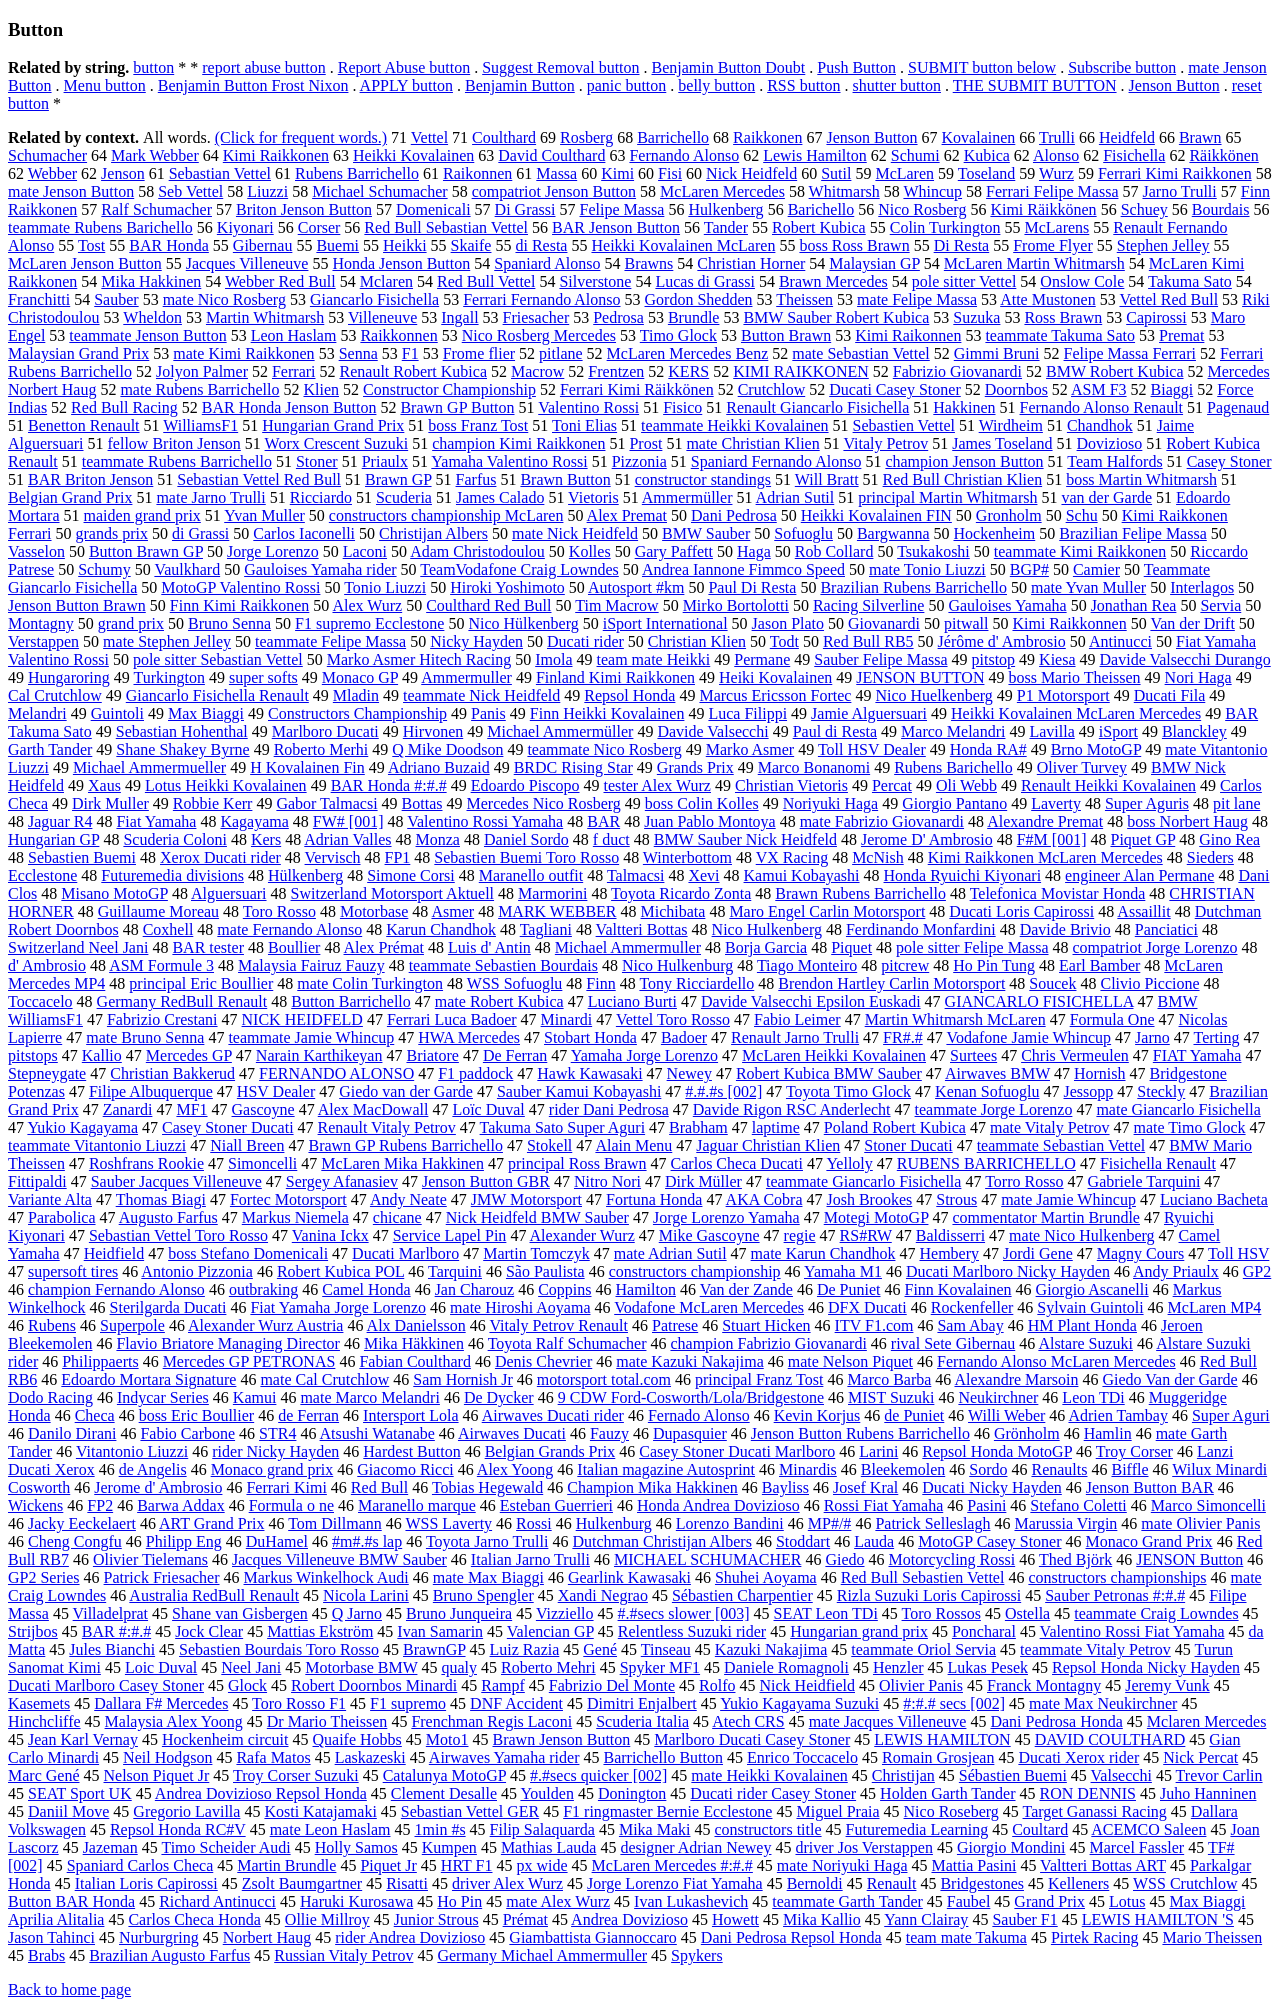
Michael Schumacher (380, 191)
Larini (878, 1451)
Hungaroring (69, 677)
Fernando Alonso (684, 155)
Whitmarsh (844, 191)
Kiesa (1057, 659)
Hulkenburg (614, 1523)
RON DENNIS (1088, 1793)
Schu (1082, 515)
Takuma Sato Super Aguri (563, 1127)
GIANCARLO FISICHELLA (1039, 1001)
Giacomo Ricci (405, 1469)
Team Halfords (1114, 461)
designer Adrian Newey (695, 1847)
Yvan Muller (264, 515)
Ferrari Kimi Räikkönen (637, 389)
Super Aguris (1147, 803)
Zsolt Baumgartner (302, 1883)
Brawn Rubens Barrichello (860, 893)
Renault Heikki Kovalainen (1108, 785)
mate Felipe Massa (917, 299)
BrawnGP (434, 1649)
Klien (321, 389)
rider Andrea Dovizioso (410, 1937)
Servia (1220, 605)
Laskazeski (370, 1757)
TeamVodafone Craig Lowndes (519, 569)
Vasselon (36, 551)
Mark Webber (155, 155)
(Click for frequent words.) (301, 137)
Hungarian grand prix (859, 1631)
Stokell (549, 1145)
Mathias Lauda (549, 1847)
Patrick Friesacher (162, 1577)
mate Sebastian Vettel (860, 353)
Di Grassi (525, 209)
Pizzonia (639, 461)
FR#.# (903, 1037)
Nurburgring (159, 1937)
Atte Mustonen (1048, 299)
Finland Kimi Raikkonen (615, 677)
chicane (397, 1217)
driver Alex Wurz (507, 1883)
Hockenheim (995, 533)
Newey (689, 1073)
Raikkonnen (398, 335)
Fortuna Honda (654, 1199)
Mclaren (386, 281)
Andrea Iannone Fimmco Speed (743, 569)
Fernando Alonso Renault (1102, 407)
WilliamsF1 (200, 425)
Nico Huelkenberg (933, 695)
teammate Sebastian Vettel (1061, 1145)
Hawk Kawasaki (589, 1073)
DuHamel (277, 1541)
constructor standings (703, 479)
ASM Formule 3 (161, 965)
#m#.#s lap (367, 1541)
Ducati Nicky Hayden (992, 1487)
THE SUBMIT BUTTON (1035, 85)
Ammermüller (687, 497)
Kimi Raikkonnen (1069, 623)
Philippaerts (100, 1361)
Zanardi (128, 1109)
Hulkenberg (725, 209)
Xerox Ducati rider (220, 857)
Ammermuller (466, 677)
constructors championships (1117, 1577)
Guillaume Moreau (158, 911)
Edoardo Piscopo (525, 785)
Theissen (804, 299)
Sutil (836, 173)
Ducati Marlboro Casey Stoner (106, 1685)
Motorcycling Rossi (952, 1559)
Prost (645, 443)
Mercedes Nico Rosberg (544, 803)
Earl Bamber (1099, 965)
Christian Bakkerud (172, 1073)
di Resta (541, 245)
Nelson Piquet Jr (157, 1775)
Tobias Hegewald (487, 1487)
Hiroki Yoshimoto (507, 587)
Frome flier (479, 353)
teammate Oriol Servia (923, 1649)
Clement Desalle (444, 1793)
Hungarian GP (53, 839)
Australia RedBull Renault (214, 1595)
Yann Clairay (926, 1919)
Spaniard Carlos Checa (140, 1865)
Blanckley (1194, 731)
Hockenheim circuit (225, 1739)
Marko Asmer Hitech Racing (419, 659)
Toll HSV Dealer (872, 749)
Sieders (1210, 857)
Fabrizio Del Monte (612, 1685)
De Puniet (849, 1289)
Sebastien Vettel (904, 425)
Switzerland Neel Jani (78, 947)
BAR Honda (169, 245)
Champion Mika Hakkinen (652, 1487)
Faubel (969, 1901)
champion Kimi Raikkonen (518, 443)
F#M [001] (1052, 839)
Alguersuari (229, 893)
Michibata (673, 911)
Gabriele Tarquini (1144, 1181)
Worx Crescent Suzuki (337, 443)
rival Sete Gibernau (953, 1343)
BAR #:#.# (116, 1631)
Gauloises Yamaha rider (320, 569)
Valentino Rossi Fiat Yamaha (1132, 1631)
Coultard (1040, 1829)
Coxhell (168, 929)
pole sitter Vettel (964, 281)
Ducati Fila (1170, 695)
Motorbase (374, 911)
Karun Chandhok (441, 929)
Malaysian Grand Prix (78, 353)
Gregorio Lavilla (186, 1811)
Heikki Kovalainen (413, 155)
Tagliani (546, 929)
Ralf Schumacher (156, 209)
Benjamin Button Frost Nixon (253, 85)
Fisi (670, 173)
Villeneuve (382, 317)
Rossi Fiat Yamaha (884, 1505)
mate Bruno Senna (145, 1037)
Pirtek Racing (1095, 1937)
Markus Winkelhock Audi (326, 1577)
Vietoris (593, 497)
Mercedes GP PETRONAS (249, 1361)
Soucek (1052, 983)
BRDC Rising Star (573, 767)
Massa (556, 173)
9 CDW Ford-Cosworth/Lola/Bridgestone (691, 1397)
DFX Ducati (867, 1307)
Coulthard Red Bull (488, 605)
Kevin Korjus (817, 1415)
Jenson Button (1174, 85)
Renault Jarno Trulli (795, 1037)
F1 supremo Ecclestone (369, 623)
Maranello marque (417, 1505)
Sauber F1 (1024, 1919)
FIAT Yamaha (1197, 1055)
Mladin (356, 695)
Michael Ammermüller (560, 731)
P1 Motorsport (1063, 695)
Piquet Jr (388, 1865)
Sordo (988, 1469)
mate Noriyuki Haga (842, 1865)
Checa (95, 1415)
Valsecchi (1121, 1775)
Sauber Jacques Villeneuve (176, 1181)
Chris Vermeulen (1075, 1055)
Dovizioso (1110, 443)
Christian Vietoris (791, 785)
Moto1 (447, 1739)
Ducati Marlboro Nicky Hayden (1008, 1271)
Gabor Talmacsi (326, 803)
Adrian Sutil (795, 497)
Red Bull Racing (124, 407)
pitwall (966, 623)
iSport (1118, 731)
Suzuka (976, 317)
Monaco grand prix (272, 1469)
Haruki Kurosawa (356, 1901)
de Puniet (914, 1415)
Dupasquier (690, 1433)
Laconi (365, 551)
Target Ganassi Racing (1095, 1811)
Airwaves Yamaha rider (504, 1757)
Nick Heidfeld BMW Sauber (537, 1217)
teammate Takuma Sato (1060, 335)
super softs (263, 677)
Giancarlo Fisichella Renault (217, 695)
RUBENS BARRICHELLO (986, 1163)
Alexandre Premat (1045, 821)
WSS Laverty (448, 1523)
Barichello (821, 209)
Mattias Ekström (320, 1631)
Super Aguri (1231, 1415)
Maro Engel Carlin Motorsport (827, 911)
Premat (1181, 335)
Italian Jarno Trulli (530, 1559)
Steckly (1161, 1091)
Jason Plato (788, 623)
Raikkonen (767, 137)
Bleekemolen (903, 1469)
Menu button (105, 85)
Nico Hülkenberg (523, 623)
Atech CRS (748, 1721)
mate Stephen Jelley (167, 641)
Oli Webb (966, 785)
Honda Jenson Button (401, 263)
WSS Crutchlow (1185, 1883)
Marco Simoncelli (1208, 1505)
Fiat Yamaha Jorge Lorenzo (338, 1307)
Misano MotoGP (114, 893)
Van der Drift (1192, 623)
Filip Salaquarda (542, 1829)
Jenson (123, 173)
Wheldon (152, 317)
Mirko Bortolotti (736, 605)
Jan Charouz (475, 1289)
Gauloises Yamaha (1007, 605)
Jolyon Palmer (202, 371)
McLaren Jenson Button (85, 263)
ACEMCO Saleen (1148, 1829)
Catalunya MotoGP (444, 1775)
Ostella (1027, 1613)
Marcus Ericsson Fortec (775, 695)
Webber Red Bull (280, 281)
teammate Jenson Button (147, 335)
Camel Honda (366, 1289)
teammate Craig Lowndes (1156, 1613)
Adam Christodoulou (477, 551)
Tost (91, 245)
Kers (266, 839)
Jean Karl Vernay (83, 1739)
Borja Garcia (766, 947)
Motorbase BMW (361, 1667)
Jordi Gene (1038, 1253)
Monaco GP (360, 677)
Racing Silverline (869, 605)
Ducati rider (585, 641)
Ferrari (294, 371)
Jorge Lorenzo (273, 551)
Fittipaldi (37, 1181)
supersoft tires (73, 1271)
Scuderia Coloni (175, 839)
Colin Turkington (945, 227)
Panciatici (1166, 929)
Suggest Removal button (560, 67)
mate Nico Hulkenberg (1081, 1235)
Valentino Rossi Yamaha (485, 821)
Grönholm (1027, 1433)
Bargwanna (893, 533)
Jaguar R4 (60, 821)
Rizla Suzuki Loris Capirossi (929, 1595)
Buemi (337, 245)
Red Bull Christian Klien (963, 479)
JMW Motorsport (526, 1199)
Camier (1096, 569)
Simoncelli (262, 1163)
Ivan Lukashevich (691, 1901)
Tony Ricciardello (696, 983)
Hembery (949, 1253)
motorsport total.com (604, 1379)
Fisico (682, 407)
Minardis (808, 1469)
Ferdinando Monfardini (921, 929)
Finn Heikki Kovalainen (607, 713)
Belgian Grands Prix (550, 1451)
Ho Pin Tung (994, 965)
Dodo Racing (50, 1397)
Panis (488, 713)
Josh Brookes (869, 1199)
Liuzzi (267, 191)
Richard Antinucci (217, 1901)
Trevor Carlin (1219, 1775)
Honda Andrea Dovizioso (718, 1505)
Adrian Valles (347, 839)
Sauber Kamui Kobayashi (579, 1091)
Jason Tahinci (51, 1937)
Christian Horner (751, 263)
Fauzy (609, 1433)
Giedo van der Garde (406, 1091)
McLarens (1056, 227)
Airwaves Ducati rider (553, 1415)
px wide (541, 1865)
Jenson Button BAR (1150, 1487)
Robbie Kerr (213, 803)
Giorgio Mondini (1011, 1847)
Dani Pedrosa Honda (1056, 1721)
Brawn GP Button (457, 407)
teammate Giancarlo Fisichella (863, 1181)
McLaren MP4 (1215, 1307)
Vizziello (565, 1613)
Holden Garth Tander (947, 1793)
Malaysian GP (874, 263)
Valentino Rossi (588, 407)
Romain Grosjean (938, 1757)
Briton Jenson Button (304, 209)
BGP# (1029, 569)
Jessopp (1089, 1091)
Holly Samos (356, 1847)
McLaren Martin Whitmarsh (1034, 263)
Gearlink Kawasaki (629, 1577)
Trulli (1057, 137)
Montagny (41, 623)
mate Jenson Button (71, 191)
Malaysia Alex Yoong (174, 1721)
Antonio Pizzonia (197, 1271)
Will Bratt (827, 479)
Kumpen (449, 1847)
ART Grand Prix (211, 1523)
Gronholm (1009, 515)
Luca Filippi (747, 713)
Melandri (37, 713)
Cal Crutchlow (55, 695)
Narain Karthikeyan (319, 1055)
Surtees (973, 1055)
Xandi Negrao (603, 1595)
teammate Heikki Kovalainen (734, 425)
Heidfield (114, 1253)
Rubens (52, 1325)
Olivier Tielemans (150, 1559)
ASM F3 (1099, 389)
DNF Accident (516, 1703)
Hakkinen (964, 407)
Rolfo (717, 1685)
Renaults (1059, 1469)
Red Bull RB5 (868, 641)
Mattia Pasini (973, 1865)
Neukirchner (998, 1397)
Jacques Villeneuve (247, 263)
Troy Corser (1134, 1451)
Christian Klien (697, 641)
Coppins (564, 1289)
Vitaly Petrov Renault (558, 1325)
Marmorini (552, 893)
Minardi (567, 1019)
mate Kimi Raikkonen (243, 353)
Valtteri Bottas (642, 929)
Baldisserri (950, 1235)
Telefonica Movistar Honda (1058, 893)
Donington (632, 1793)
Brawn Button (565, 479)
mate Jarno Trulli (210, 497)
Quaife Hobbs (357, 1739)
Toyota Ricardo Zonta (681, 893)
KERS (688, 371)
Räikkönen (1223, 155)
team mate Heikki (654, 659)
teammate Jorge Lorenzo (994, 1109)
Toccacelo (40, 1001)
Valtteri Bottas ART (1103, 1865)
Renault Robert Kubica (414, 371)
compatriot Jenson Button (554, 191)
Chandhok (1100, 425)
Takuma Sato (1190, 281)
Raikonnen (477, 173)
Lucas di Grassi (705, 281)
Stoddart (803, 1541)
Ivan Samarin (440, 1631)
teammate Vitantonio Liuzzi (97, 1145)
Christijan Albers (433, 533)
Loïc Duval (488, 1109)
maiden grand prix (142, 515)
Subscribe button (1122, 67)
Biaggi (1172, 389)
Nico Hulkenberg (767, 929)
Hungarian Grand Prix (333, 425)
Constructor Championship (449, 389)
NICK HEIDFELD (302, 1019)
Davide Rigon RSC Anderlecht (792, 1109)
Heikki (405, 245)
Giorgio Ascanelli (1092, 1289)
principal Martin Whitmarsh (947, 497)
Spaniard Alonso (547, 263)
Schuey (1144, 209)
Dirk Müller (703, 1181)
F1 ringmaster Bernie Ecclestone (667, 1811)
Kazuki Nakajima (771, 1649)
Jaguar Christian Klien (768, 1145)
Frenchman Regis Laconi (491, 1721)
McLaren (904, 173)
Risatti (407, 1883)
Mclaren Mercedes (1207, 1721)
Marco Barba (889, 1379)
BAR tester (208, 947)
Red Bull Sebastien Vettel (923, 1577)
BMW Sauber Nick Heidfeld (745, 839)
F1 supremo (408, 1703)
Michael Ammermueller (149, 767)
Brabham (698, 1127)
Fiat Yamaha (156, 821)
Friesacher (536, 317)
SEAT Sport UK (80, 1793)
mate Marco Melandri (370, 1397)
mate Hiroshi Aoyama (520, 1307)
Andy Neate (408, 1199)
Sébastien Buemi (1013, 1775)
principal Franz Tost (759, 1379)
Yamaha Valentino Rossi (509, 461)
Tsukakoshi (933, 551)
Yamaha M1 (843, 1271)
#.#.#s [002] (723, 1091)
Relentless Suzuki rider (692, 1631)
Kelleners (1078, 1883)
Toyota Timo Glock (848, 1091)
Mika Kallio (822, 1919)
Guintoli (117, 713)
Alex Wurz (367, 605)
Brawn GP (398, 479)
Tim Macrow (616, 605)
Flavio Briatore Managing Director (228, 1343)
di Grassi (200, 533)
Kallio (102, 1055)
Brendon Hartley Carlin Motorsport (891, 983)
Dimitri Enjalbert (642, 1703)
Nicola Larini (366, 1595)
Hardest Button (411, 1451)
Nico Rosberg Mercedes (539, 335)
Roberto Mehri (548, 1667)
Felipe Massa (622, 209)
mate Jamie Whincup (1068, 1199)
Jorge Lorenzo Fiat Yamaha (675, 1883)
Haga (754, 551)
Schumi (915, 155)
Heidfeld (1127, 137)
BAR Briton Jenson (90, 479)
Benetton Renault (84, 425)
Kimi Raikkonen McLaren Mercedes (1045, 857)
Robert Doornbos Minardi (374, 1685)
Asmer (452, 911)
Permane (762, 659)
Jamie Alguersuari (869, 713)
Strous (956, 1199)
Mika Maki (655, 1829)
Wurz (1056, 173)
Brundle (694, 317)
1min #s (439, 1829)
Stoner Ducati (908, 1145)
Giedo (844, 1559)
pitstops (33, 1055)
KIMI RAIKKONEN (801, 371)
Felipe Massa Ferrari (1130, 353)
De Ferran (515, 1055)
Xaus (104, 785)
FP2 (100, 1505)
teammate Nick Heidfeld (481, 695)
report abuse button (264, 67)
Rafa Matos (273, 1757)
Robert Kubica (819, 227)
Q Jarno (357, 1613)
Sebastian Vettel (220, 173)
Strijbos (33, 1631)
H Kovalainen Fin (307, 767)
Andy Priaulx (1176, 1271)
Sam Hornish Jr (463, 1379)
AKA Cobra (764, 1199)
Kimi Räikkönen (1043, 209)
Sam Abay (970, 1325)
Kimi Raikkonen (276, 155)
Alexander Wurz (582, 1235)
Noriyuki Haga (831, 803)
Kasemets (39, 1703)
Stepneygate (47, 1073)
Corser (319, 227)
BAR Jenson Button (616, 227)
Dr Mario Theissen (327, 1721)
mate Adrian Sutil (670, 1253)
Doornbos (1016, 389)
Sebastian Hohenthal (182, 731)
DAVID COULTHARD (1110, 1739)
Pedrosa (618, 317)
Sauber (116, 299)
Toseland (987, 173)
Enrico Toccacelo (802, 1757)
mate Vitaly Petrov (1050, 1127)
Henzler (898, 1667)
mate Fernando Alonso (289, 929)
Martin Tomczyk (536, 1253)
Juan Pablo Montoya (710, 821)
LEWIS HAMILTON (942, 1739)
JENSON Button (1189, 1559)
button (153, 67)
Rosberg (586, 137)
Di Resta (962, 245)
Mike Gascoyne (709, 1235)
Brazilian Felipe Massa (1133, 533)
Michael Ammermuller (628, 947)
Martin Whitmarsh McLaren (955, 1019)
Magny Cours (1141, 1253)
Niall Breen (247, 1145)
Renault (892, 1883)
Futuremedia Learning (917, 1829)
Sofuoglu (803, 533)
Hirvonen (433, 731)
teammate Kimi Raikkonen (1080, 551)
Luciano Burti (632, 1001)
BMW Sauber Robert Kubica (836, 317)
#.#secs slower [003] (684, 1613)
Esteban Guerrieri (556, 1505)
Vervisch (333, 857)
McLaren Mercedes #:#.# (672, 1865)
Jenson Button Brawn (77, 605)
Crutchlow (772, 389)
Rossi (534, 1523)
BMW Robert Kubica (1114, 371)
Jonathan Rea (1134, 605)
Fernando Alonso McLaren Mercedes (1056, 1361)
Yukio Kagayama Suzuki (799, 1703)
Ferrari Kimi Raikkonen (1175, 173)
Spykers (697, 1955)
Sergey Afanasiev (342, 1181)
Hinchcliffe (44, 1721)
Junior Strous (436, 1919)
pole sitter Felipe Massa (972, 947)
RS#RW (866, 1235)
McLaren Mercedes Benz (688, 353)
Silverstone (595, 281)
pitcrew (905, 965)
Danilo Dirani (72, 1433)
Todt (784, 641)
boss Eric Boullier (197, 1415)
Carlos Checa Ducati (737, 1163)
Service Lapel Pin (450, 1235)
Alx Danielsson (416, 1325)
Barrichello (673, 137)
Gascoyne (263, 1109)
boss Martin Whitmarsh (1141, 479)
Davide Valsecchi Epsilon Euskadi (811, 1001)
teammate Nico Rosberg (604, 749)
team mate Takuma (966, 1937)
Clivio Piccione (1149, 983)
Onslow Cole (1082, 281)
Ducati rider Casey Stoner (773, 1793)
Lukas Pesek (988, 1667)
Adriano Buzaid (439, 767)
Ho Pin (459, 1901)
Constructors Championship (357, 713)
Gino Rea (1229, 839)
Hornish (1100, 1073)
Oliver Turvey (1082, 767)
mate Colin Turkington (370, 983)
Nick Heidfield (807, 1685)
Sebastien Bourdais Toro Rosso (279, 1649)
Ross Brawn (1063, 317)
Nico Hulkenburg (677, 965)
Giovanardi (884, 623)
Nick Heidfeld (751, 173)
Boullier (294, 947)
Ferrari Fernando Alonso (541, 299)
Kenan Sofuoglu (987, 1091)
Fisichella (1134, 155)
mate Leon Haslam (330, 1829)
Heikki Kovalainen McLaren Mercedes (1076, 713)
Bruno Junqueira (459, 1613)
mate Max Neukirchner (1103, 1703)
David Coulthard (551, 155)
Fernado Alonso (699, 1415)
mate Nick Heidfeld (575, 533)
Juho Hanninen (1208, 1793)
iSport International (665, 623)
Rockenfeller (972, 1307)
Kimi (617, 173)
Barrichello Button (663, 1757)
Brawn (1200, 137)
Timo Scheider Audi (225, 1847)
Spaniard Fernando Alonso (776, 461)
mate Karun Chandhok (823, 1253)
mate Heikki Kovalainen (769, 1775)
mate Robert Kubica (499, 1001)
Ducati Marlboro (405, 1253)
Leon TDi (1093, 1397)
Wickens (35, 1505)
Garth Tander (50, 749)
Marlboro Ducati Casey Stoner (752, 1739)
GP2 (1257, 1271)
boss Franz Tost (478, 425)
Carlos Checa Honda (194, 1919)
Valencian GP (550, 1631)
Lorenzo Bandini (730, 1523)
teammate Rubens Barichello (100, 227)
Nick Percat (1200, 1757)
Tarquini (455, 1271)
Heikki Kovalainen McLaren (683, 245)
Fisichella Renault (1158, 1163)
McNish (878, 857)
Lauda (874, 1541)
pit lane (1237, 803)
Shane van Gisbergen (240, 1613)
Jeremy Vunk (1167, 1685)
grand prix (131, 623)
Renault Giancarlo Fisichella (817, 407)
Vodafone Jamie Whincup (1028, 1037)
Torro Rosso (1024, 1181)
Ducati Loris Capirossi (1021, 911)
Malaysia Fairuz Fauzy (311, 965)
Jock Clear (209, 1631)
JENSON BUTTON (920, 677)
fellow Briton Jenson (174, 443)
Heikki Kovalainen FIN (876, 515)
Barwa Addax (181, 1505)
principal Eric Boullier (201, 983)
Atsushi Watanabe (377, 1433)
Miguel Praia (837, 1811)
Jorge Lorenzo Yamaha (726, 1217)
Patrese (675, 1325)
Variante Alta (50, 1199)
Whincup (932, 191)
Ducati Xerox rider (1078, 1757)
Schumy (104, 569)
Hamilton (646, 1289)
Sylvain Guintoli (1090, 1307)
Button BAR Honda (71, 1901)
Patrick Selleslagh (932, 1523)
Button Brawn (786, 335)
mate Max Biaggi (488, 1577)
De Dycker (499, 1397)
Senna (358, 353)
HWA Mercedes (469, 1037)
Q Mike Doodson (447, 749)
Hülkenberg (305, 875)
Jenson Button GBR (486, 1181)
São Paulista (545, 1271)
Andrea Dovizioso (629, 1919)
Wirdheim (1011, 425)
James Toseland (1002, 443)
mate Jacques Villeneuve (888, 1721)
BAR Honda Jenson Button (289, 407)
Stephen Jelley (1163, 245)
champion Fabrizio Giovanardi (768, 1343)
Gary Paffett (674, 551)
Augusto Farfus (168, 1217)
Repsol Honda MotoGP (997, 1451)
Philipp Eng (184, 1541)
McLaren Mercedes (722, 191)
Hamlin (1108, 1433)
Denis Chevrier (543, 1361)
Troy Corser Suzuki (296, 1775)
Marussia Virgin (1065, 1523)
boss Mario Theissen (1074, 677)
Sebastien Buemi (82, 857)
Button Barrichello (351, 1001)
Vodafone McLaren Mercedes (709, 1307)
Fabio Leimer (797, 1019)
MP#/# (830, 1523)
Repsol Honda (629, 695)
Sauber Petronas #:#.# (1115, 1595)
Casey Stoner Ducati (228, 1127)
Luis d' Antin (489, 947)
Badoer (684, 1037)
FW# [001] (348, 821)
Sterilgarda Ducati (168, 1307)
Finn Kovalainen (958, 1289)
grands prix (112, 533)
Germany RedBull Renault (182, 1001)
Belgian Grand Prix (70, 497)
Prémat (525, 1919)
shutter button (897, 85)
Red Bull (379, 1487)
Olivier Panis (921, 1685)
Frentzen (616, 371)
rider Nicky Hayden (275, 1451)
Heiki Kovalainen (775, 677)
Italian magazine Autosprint (666, 1469)
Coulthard (504, 137)
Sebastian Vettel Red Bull (259, 479)
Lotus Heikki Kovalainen (226, 785)
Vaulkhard (187, 569)
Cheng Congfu (75, 1541)
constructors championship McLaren (446, 515)
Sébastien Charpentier (742, 1595)
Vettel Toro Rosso (673, 1019)
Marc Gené (44, 1775)
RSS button (803, 85)
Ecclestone (42, 875)
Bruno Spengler (483, 1595)
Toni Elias (584, 425)
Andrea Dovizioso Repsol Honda (261, 1793)
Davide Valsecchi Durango (1185, 659)
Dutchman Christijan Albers (662, 1541)
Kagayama (254, 821)
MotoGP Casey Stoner (989, 1541)
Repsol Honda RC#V (178, 1829)
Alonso (1056, 155)
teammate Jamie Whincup (311, 1037)
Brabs (46, 1955)
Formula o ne (291, 1505)
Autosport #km (636, 587)
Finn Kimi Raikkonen (240, 605)
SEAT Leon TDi (826, 1613)
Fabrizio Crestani (162, 1019)
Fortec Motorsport (288, 1199)
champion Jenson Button (964, 461)
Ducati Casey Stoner (895, 389)
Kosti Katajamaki (320, 1811)
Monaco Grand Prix (1149, 1541)
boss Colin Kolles (702, 803)
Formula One (1112, 1019)
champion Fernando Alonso (116, 1289)
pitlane (561, 353)
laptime (776, 1127)
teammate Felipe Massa (330, 641)
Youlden (547, 1793)
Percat (892, 785)
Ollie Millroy (327, 1919)
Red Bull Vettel (486, 281)
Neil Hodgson (167, 1757)
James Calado (500, 497)
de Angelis (153, 1469)
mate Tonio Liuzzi (927, 569)
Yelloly (849, 1163)
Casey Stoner (1229, 461)
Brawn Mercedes (833, 281)
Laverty (1056, 803)
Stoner (317, 461)
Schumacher (47, 155)
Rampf (503, 1685)
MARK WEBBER (557, 911)
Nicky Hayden (476, 641)
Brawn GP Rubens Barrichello (405, 1145)
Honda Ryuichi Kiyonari (963, 875)
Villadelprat (110, 1613)
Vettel (429, 137)
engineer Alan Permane (1139, 875)
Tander (726, 227)
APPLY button (406, 85)
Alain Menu (633, 1145)
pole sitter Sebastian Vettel (218, 659)
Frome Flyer (1053, 245)
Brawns (648, 263)
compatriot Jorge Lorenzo (1155, 947)
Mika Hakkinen (151, 281)
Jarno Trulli (1179, 191)
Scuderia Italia (642, 1721)
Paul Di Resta (752, 587)
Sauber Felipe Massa (880, 659)
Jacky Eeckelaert (82, 1523)
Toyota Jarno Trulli (487, 1541)
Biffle (1129, 1469)
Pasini (986, 1505)
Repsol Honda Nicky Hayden (1146, 1667)
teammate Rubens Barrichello (177, 461)
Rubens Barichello (953, 767)
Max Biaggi (206, 713)
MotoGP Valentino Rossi (240, 587)
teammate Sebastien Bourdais (503, 965)
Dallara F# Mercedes (161, 1703)
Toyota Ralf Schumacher (567, 1343)
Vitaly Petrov (885, 443)
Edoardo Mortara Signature (148, 1379)
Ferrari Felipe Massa (1052, 191)
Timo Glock (678, 335)
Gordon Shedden (699, 299)
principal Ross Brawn (577, 1163)
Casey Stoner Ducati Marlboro (737, 1451)
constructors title (767, 1829)
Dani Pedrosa (734, 515)
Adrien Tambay (1117, 1415)
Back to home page (69, 1989)
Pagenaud (1238, 407)
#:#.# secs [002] (954, 1703)
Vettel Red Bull (1168, 299)
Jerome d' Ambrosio (158, 1487)
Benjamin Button (520, 85)
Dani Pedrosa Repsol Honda (791, 1937)
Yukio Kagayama (82, 1127)
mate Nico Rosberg (224, 299)
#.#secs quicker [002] (598, 1775)
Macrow (537, 371)
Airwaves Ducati (512, 1433)
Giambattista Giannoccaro (593, 1937)
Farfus (476, 479)
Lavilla (1051, 731)
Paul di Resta (835, 731)
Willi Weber (1006, 1415)
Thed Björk (1075, 1559)
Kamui (255, 1397)
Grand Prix (1049, 1901)
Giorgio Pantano (954, 803)
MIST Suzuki (891, 1397)
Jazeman (110, 1847)
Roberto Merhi (321, 749)
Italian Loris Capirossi (146, 1883)
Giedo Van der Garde (1169, 1379)
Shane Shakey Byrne (182, 749)
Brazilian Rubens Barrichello (913, 587)
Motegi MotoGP (876, 1217)
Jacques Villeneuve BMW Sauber (339, 1559)
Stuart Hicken (766, 1325)
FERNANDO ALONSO (336, 1073)
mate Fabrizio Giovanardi (882, 821)
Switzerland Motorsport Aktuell (393, 893)
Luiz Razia (525, 1649)
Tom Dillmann (335, 1523)
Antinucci (1120, 641)
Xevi (703, 875)
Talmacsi (636, 875)
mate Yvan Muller (1088, 587)
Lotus (1127, 1901)
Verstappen (43, 641)
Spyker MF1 (660, 1667)
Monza (438, 839)
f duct (611, 839)
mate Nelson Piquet (850, 1361)
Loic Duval (161, 1667)
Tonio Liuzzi (385, 587)
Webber (52, 173)
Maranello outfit (531, 875)
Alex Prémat (384, 947)
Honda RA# (988, 749)
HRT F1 (467, 1865)
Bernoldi (815, 1883)
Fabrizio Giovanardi (957, 371)
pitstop (994, 659)
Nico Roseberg (951, 1811)
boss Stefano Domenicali (248, 1253)
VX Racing (792, 857)
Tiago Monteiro (807, 965)
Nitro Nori (607, 1181)
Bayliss (785, 1487)
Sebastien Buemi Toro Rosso (526, 857)
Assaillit (1143, 911)
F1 (410, 353)
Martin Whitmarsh (265, 317)
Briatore (432, 1055)
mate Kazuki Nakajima (690, 1361)
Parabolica (62, 1217)
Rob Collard (834, 551)
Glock (247, 1685)
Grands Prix (695, 767)
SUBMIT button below (982, 67)
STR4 (277, 1433)
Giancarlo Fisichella (374, 299)
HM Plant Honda (1082, 1325)
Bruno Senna (229, 623)
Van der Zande (746, 1289)
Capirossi (1156, 317)
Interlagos (1202, 587)
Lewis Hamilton (815, 155)
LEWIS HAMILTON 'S (1158, 1919)
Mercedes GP (189, 1055)
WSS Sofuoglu (515, 983)
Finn (600, 983)
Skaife (471, 245)
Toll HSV (1238, 1253)
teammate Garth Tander (847, 1901)
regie (800, 1235)
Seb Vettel (190, 191)
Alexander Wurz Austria (265, 1325)
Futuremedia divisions (172, 875)
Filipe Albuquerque (151, 1091)
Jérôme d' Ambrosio (1002, 641)
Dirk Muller (110, 803)
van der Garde (1106, 497)
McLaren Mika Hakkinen (402, 1163)
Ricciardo (321, 497)
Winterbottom (687, 857)
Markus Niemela (295, 1217)
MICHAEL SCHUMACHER (707, 1559)
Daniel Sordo (526, 839)
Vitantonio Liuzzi (132, 1451)
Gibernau (263, 245)
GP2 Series (44, 1577)
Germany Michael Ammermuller (542, 1955)
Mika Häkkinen (414, 1343)
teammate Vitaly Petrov (1095, 1649)
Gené (600, 1649)
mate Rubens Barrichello (199, 389)
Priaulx (385, 461)
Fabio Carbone (187, 1433)
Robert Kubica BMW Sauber (829, 1073)
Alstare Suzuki (1085, 1343)
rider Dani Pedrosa (609, 1109)
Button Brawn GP (146, 551)
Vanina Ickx (330, 1235)
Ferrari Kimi (286, 1487)
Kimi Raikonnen (908, 335)
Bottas (422, 803)
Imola (553, 659)
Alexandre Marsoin (1016, 1379)
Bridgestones (982, 1883)
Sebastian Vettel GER (470, 1811)
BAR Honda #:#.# (389, 785)
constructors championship (695, 1271)
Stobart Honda (590, 1037)
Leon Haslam (294, 335)
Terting (1216, 1037)
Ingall (459, 317)
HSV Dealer (276, 1091)
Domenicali (433, 209)
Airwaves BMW (997, 1073)
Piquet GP (1142, 839)
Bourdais (1221, 209)
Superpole (132, 1325)
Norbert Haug (267, 1937)
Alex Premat (627, 515)
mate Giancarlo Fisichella (1178, 1109)
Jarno (1152, 1037)
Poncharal (984, 1631)
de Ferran (308, 1415)
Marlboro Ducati (325, 731)
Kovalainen (979, 137)
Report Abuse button (404, 67)
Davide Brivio (1065, 929)
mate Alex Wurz (558, 1901)
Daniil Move (68, 1811)
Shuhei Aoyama (766, 1577)
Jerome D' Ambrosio (927, 839)
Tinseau (666, 1649)
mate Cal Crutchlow (324, 1379)
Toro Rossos (941, 1613)
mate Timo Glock (1190, 1127)
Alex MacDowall (373, 1109)
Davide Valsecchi (712, 731)
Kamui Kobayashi (802, 875)
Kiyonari (245, 227)
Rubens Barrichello (357, 173)
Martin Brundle (286, 1865)
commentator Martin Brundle (1046, 1217)
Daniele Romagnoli (786, 1667)
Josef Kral (865, 1487)
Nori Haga (1198, 677)
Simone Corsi (411, 875)
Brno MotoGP (1096, 749)
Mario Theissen (1212, 1937)
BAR (603, 821)
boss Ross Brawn (854, 245)
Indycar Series (163, 1397)
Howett (735, 1919)
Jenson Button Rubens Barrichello (860, 1433)
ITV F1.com (874, 1325)
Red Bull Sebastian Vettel (446, 227)
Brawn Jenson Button (562, 1739)
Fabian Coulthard (415, 1361)
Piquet (851, 947)
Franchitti (39, 299)
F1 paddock (475, 1073)
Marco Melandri (953, 731)
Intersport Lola (411, 1415)
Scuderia (404, 497)
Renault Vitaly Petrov (387, 1127)
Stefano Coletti (1078, 1505)
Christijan (903, 1775)
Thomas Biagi (161, 1199)
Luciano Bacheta (1214, 1199)
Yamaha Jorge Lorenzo (644, 1055)
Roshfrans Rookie (146, 1163)
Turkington (168, 677)
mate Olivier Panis (1200, 1523)
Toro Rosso (279, 911)
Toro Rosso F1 (299, 1703)
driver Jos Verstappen (863, 1847)
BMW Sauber (706, 533)
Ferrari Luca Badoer (452, 1019)
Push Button (856, 67)
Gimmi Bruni (997, 353)
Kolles (590, 551)
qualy (459, 1667)
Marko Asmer (750, 749)
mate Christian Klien (752, 443)
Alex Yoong (515, 1469)
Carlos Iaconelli (304, 533)
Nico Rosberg (922, 209)
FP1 (398, 857)
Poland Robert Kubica (895, 1127)
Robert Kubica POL (340, 1271)
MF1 (191, 1109)
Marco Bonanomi (814, 767)
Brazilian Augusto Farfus (169, 1955)
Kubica (987, 155)
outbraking (263, 1289)
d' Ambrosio (47, 965)
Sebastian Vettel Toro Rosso (178, 1235)
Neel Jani (251, 1667)
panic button (627, 85)
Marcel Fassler (1137, 1847)
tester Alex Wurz (657, 785)
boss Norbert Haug (1187, 821)
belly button (716, 85)
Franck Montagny (1044, 1685)
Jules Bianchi (112, 1649)
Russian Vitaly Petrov (343, 1955)
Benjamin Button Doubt (729, 67)
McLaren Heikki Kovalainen (834, 1055)
